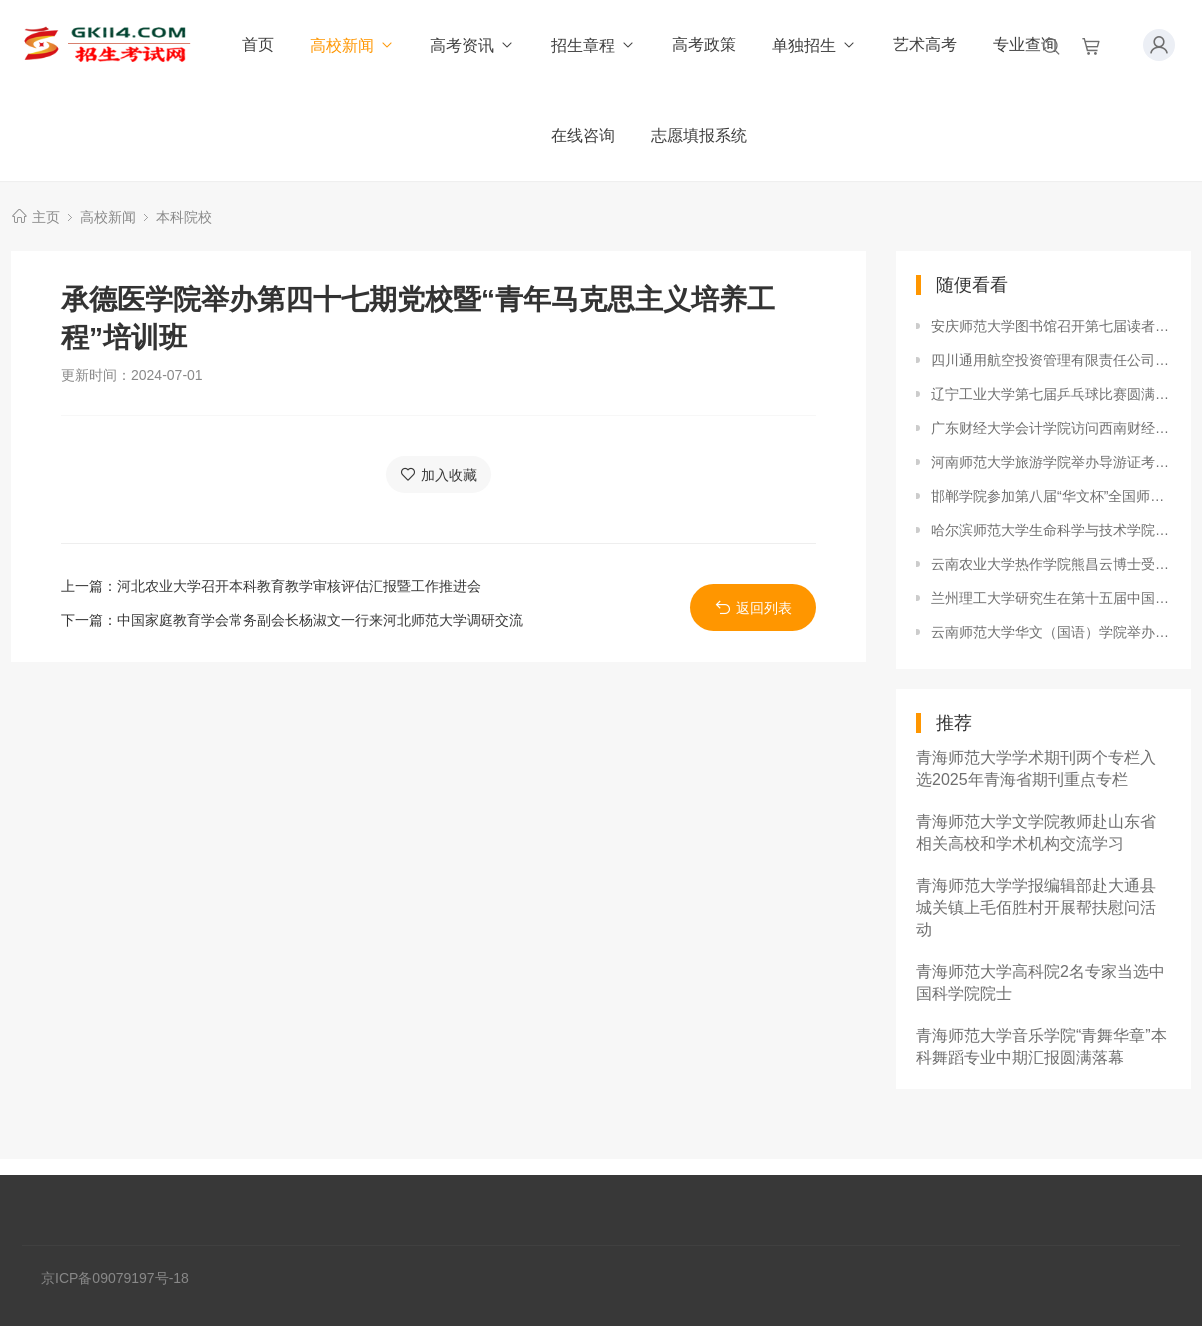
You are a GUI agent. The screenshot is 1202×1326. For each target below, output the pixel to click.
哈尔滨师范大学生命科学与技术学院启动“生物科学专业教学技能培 (1051, 530)
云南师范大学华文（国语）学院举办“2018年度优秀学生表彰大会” (1051, 632)
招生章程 (593, 45)
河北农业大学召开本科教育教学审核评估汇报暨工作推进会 (299, 586)
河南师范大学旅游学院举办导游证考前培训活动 (1051, 462)
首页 (258, 44)
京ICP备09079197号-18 (115, 1278)
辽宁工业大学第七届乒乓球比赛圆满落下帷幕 (1051, 394)
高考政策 (704, 44)
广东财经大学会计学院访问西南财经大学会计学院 (1051, 428)
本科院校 (184, 217)
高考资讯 (472, 45)
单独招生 (814, 45)
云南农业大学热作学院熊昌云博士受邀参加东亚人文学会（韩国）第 (1051, 564)
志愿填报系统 (699, 135)
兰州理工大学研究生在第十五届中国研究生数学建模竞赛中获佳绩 (1051, 598)
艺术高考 (925, 44)
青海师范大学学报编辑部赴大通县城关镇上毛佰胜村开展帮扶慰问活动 (1036, 907)
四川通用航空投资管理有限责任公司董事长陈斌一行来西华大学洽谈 (1051, 360)
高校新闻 (352, 45)
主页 (46, 217)
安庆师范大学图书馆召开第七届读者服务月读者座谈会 (1051, 326)
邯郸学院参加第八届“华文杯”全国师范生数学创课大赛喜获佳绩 (1051, 496)
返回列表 (753, 607)
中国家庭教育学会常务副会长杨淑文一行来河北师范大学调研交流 (320, 620)
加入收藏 (438, 474)
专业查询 (1025, 44)
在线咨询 (583, 135)
